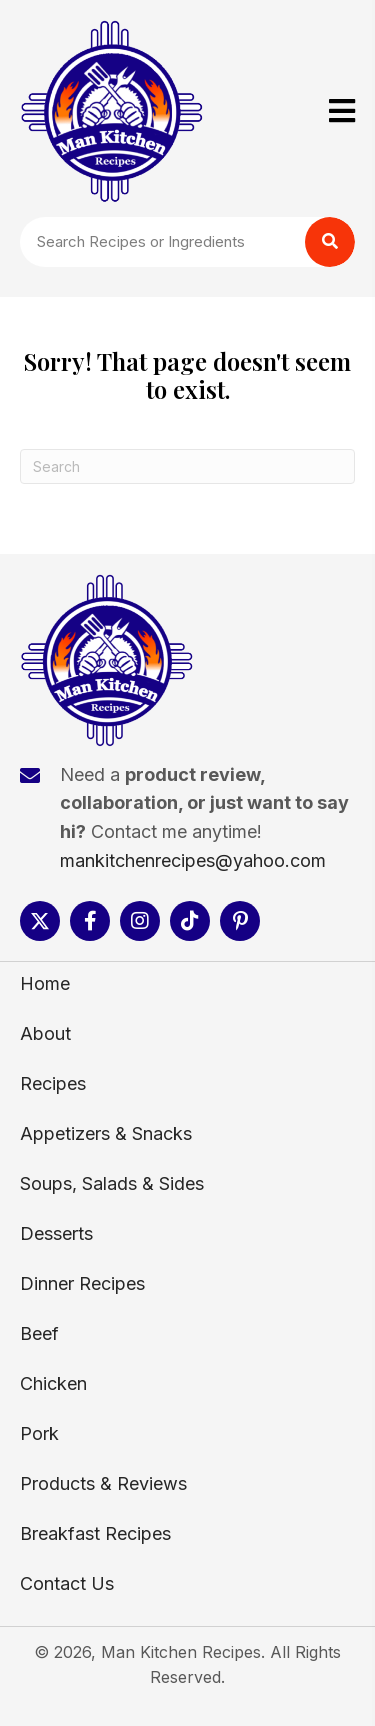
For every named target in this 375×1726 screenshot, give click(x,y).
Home (45, 983)
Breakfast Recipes (95, 1533)
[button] (40, 921)
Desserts (56, 1233)
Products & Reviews (103, 1483)
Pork (39, 1433)
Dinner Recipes (82, 1283)
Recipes (53, 1083)
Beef (39, 1333)
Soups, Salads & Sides (112, 1183)
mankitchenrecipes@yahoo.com (193, 860)
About (45, 1033)
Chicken (53, 1383)
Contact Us (67, 1583)
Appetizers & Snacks (106, 1133)
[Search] (187, 466)
